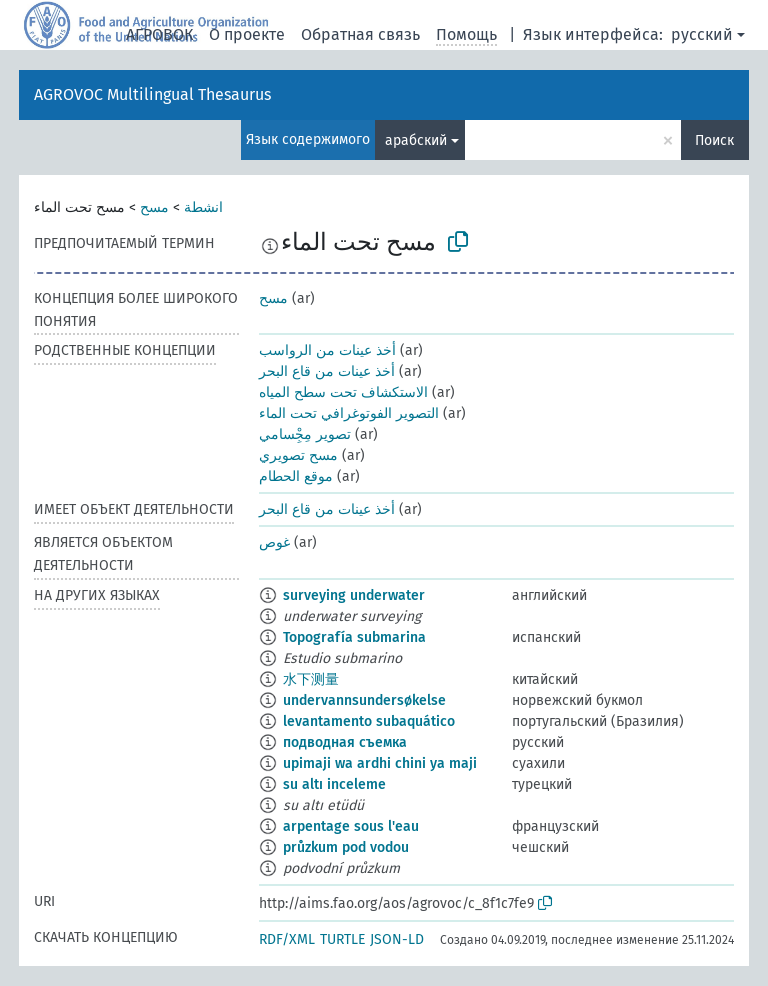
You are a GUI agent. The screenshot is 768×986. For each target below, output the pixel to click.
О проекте (247, 34)
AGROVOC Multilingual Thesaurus (152, 94)
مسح (154, 207)
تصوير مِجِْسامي (305, 434)
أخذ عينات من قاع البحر (327, 371)
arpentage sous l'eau (351, 826)
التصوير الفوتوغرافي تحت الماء (349, 413)
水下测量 (311, 679)
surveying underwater (354, 595)
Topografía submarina (354, 637)
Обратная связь (360, 34)
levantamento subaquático (369, 721)
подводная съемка (345, 742)
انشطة (203, 207)
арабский (416, 140)
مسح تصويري (298, 455)
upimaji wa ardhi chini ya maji (380, 763)
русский (702, 34)
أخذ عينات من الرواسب (327, 350)
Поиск (714, 140)
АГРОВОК (159, 34)
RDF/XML (287, 939)
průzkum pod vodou (346, 847)
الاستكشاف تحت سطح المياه (343, 392)
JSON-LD (397, 939)
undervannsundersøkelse (364, 700)
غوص (274, 542)
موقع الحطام (296, 476)
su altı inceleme (334, 784)
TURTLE (342, 939)
